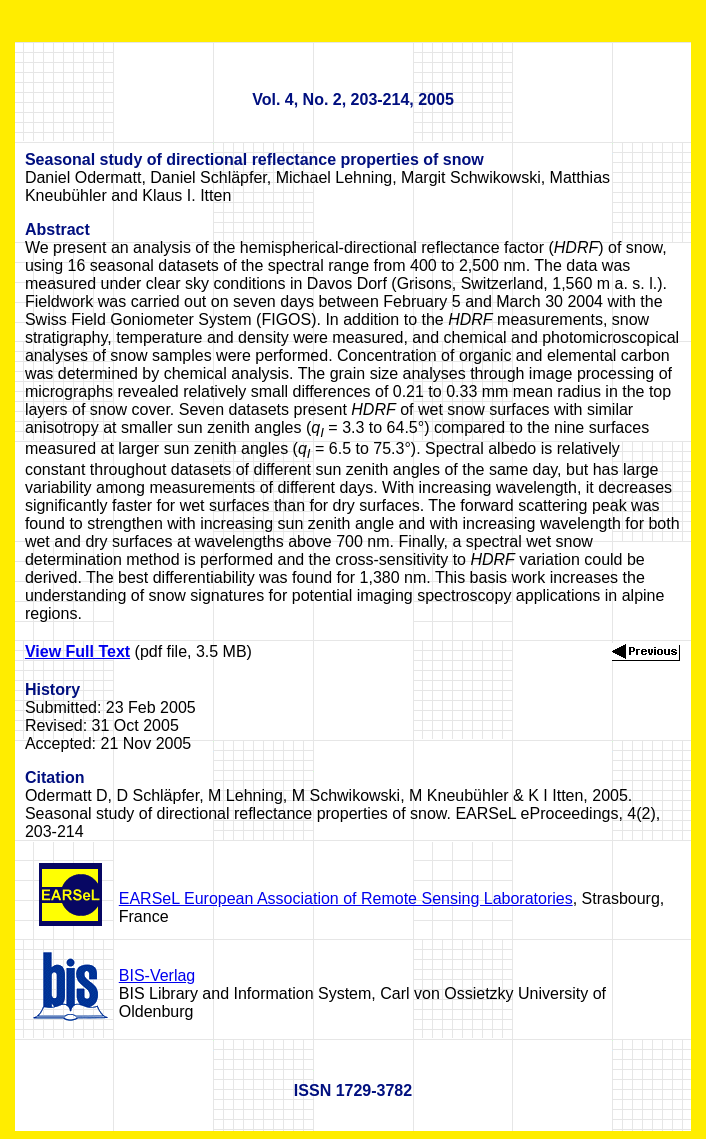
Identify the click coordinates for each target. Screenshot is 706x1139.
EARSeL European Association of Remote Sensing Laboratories (346, 898)
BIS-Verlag (157, 975)
